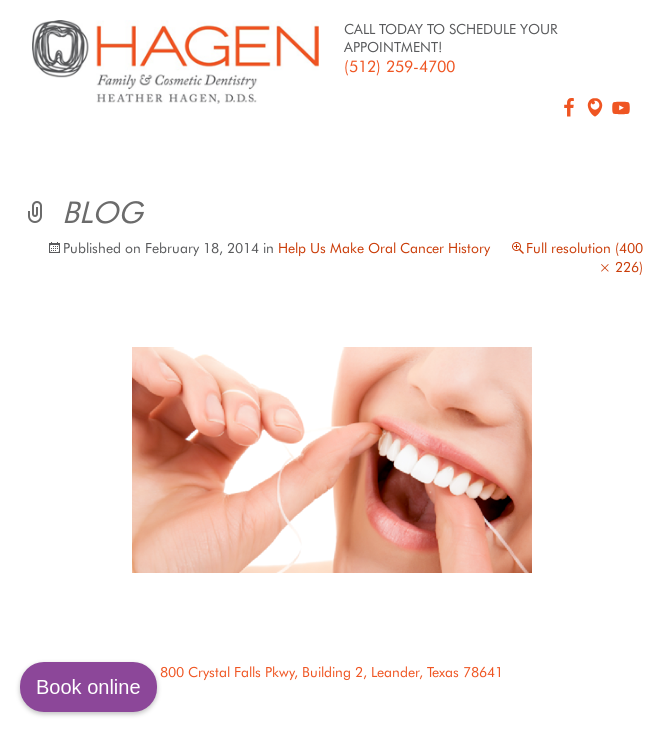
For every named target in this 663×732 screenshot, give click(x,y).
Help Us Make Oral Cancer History (384, 248)
